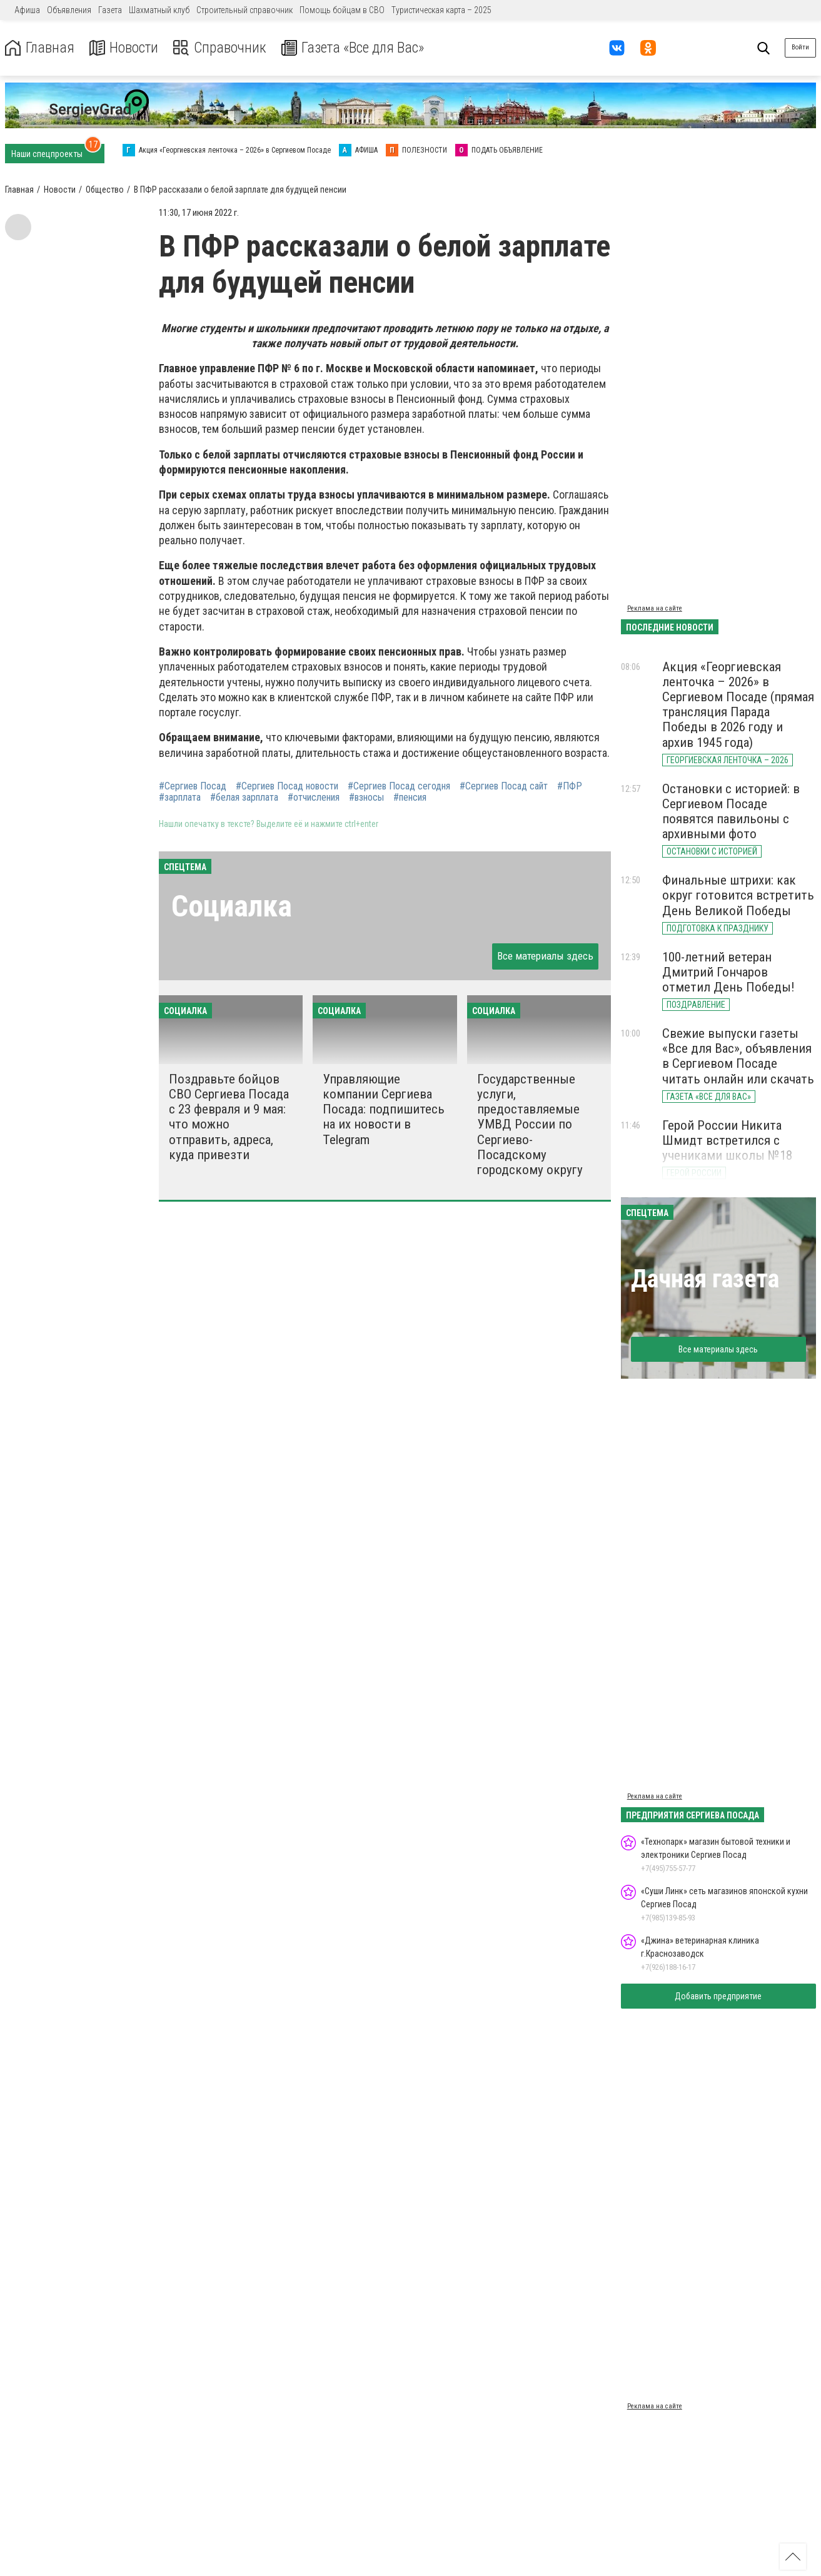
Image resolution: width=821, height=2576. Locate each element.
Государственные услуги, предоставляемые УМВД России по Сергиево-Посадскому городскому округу (530, 1124)
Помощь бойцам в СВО (342, 10)
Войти (800, 47)
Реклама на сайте (654, 608)
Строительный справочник (244, 10)
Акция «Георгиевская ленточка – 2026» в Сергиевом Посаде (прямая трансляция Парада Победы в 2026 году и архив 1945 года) (738, 704)
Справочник (221, 47)
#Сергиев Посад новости (287, 786)
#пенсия (409, 797)
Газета (110, 10)
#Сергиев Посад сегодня (399, 786)
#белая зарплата (244, 797)
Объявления (69, 10)
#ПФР (569, 786)
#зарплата (180, 797)
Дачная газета (705, 1279)
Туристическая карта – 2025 (441, 10)
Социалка (231, 906)
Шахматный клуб (159, 10)
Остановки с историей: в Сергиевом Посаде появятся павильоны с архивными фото (731, 811)
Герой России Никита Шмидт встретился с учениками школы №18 (727, 1140)
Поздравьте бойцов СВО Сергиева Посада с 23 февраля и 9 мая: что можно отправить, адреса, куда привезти (229, 1117)
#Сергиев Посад (192, 786)
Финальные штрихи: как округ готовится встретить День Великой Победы (738, 895)
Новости (124, 47)
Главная (39, 47)
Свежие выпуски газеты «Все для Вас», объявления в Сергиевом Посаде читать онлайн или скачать (738, 1056)
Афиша (27, 10)
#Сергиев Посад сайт (504, 786)
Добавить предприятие (718, 1996)
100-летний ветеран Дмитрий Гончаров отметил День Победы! (728, 972)
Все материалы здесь (545, 956)
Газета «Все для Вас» (356, 47)
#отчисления (314, 797)
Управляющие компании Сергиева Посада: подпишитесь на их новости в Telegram (384, 1109)
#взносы (366, 797)
